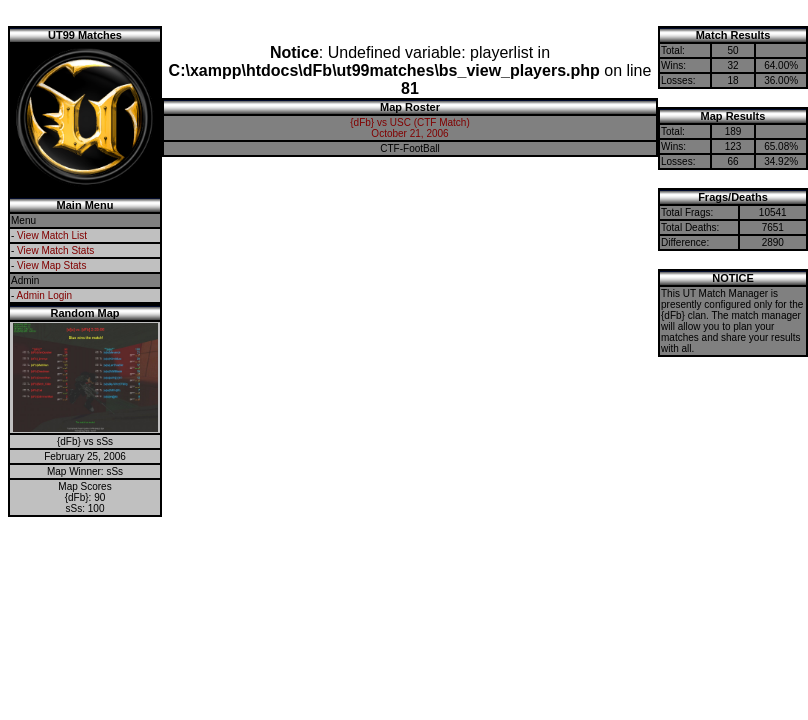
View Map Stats (51, 265)
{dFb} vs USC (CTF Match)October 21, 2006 (409, 128)
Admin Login (45, 295)
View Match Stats (55, 250)
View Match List (52, 235)
